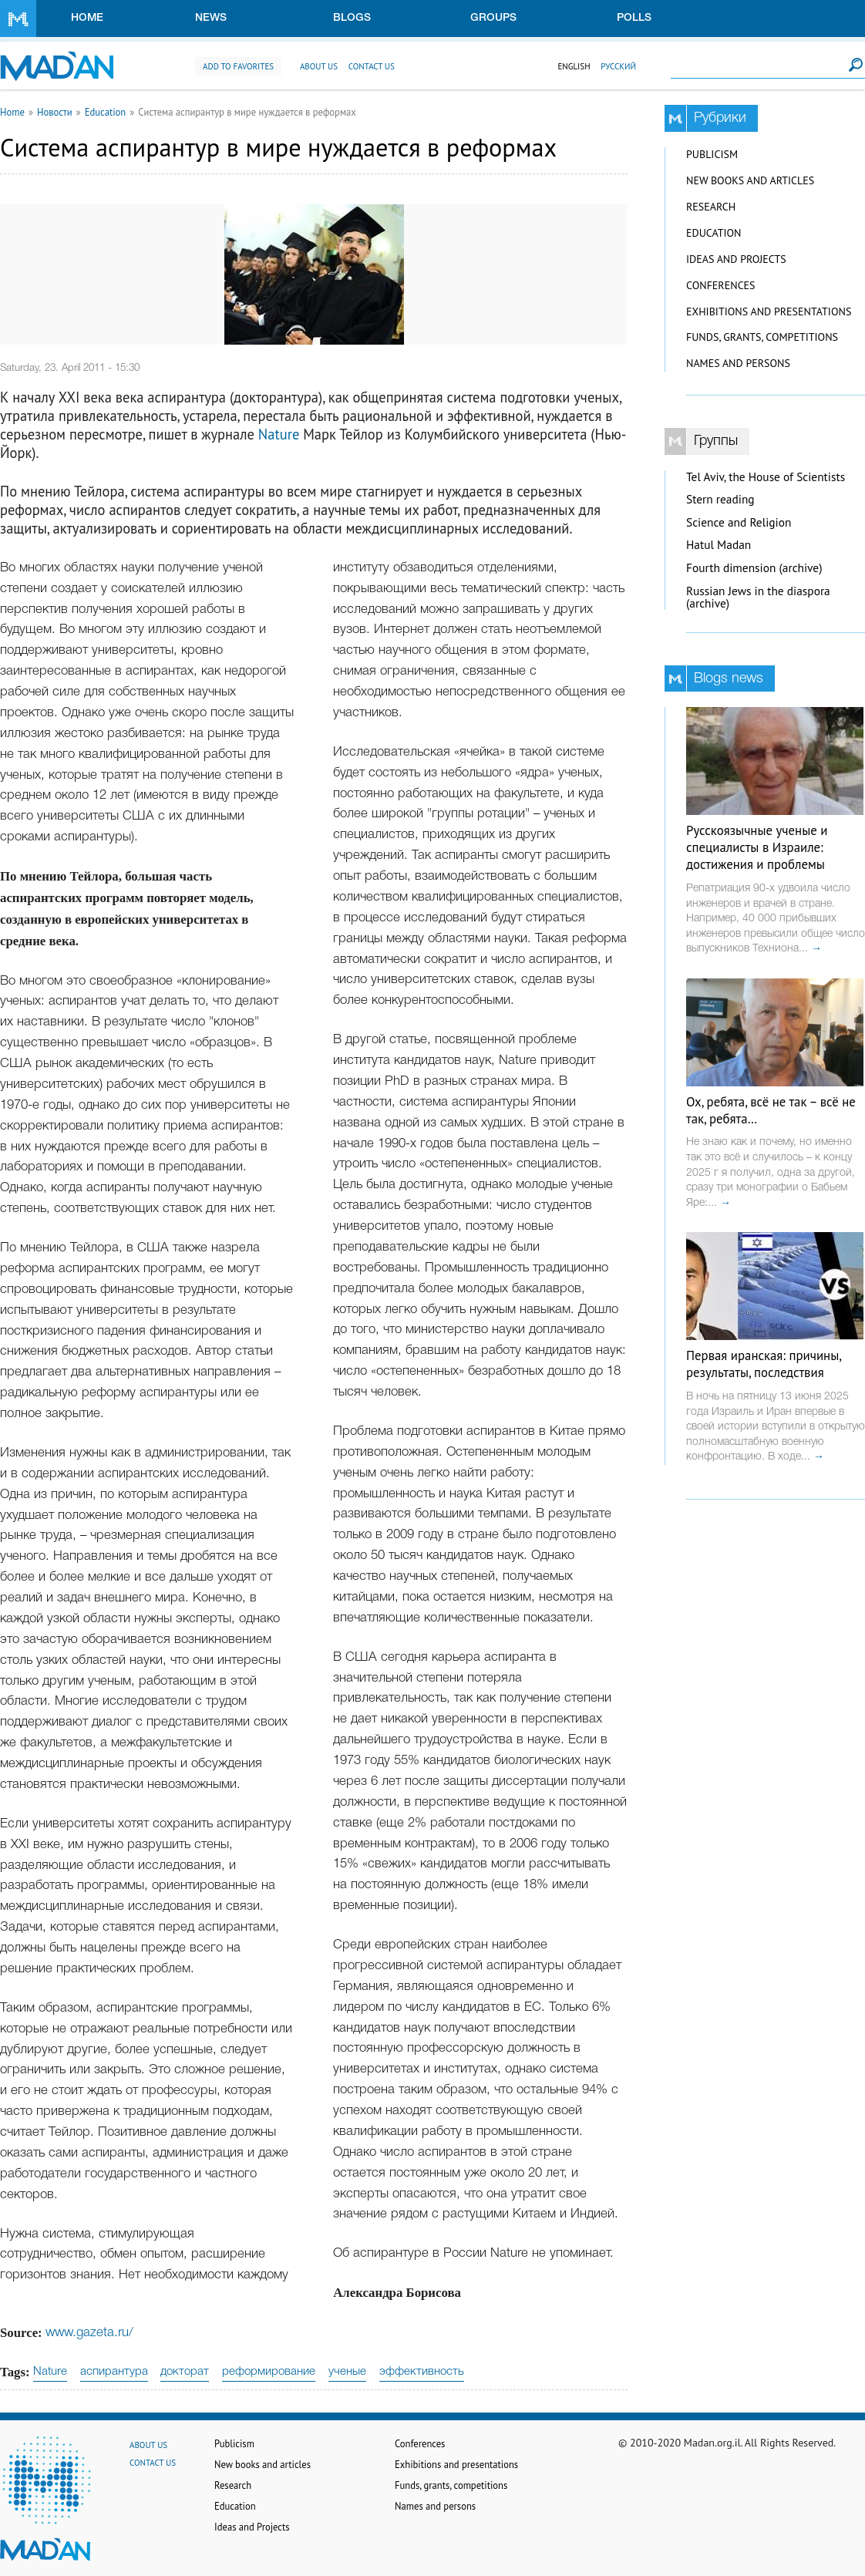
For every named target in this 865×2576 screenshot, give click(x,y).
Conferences (721, 285)
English (573, 66)
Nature (278, 434)
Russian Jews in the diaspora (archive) (758, 597)
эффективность (421, 2371)
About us (319, 66)
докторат (184, 2371)
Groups (493, 18)
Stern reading (720, 499)
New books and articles (750, 180)
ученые (347, 2371)
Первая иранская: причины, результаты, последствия (763, 1364)
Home (87, 18)
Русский (618, 66)
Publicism (712, 154)
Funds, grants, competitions (762, 337)
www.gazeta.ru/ (89, 2333)
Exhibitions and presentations (768, 311)
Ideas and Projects (736, 259)
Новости (54, 112)
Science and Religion (738, 522)
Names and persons (738, 363)
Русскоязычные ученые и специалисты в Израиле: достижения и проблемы (756, 847)
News (211, 18)
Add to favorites (238, 66)
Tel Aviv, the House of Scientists (765, 476)
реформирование (268, 2371)
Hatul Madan (718, 544)
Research (710, 207)
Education (105, 112)
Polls (634, 18)
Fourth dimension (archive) (754, 567)
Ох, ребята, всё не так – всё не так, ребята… (771, 1110)
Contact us (371, 66)
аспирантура (114, 2371)
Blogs (352, 18)
